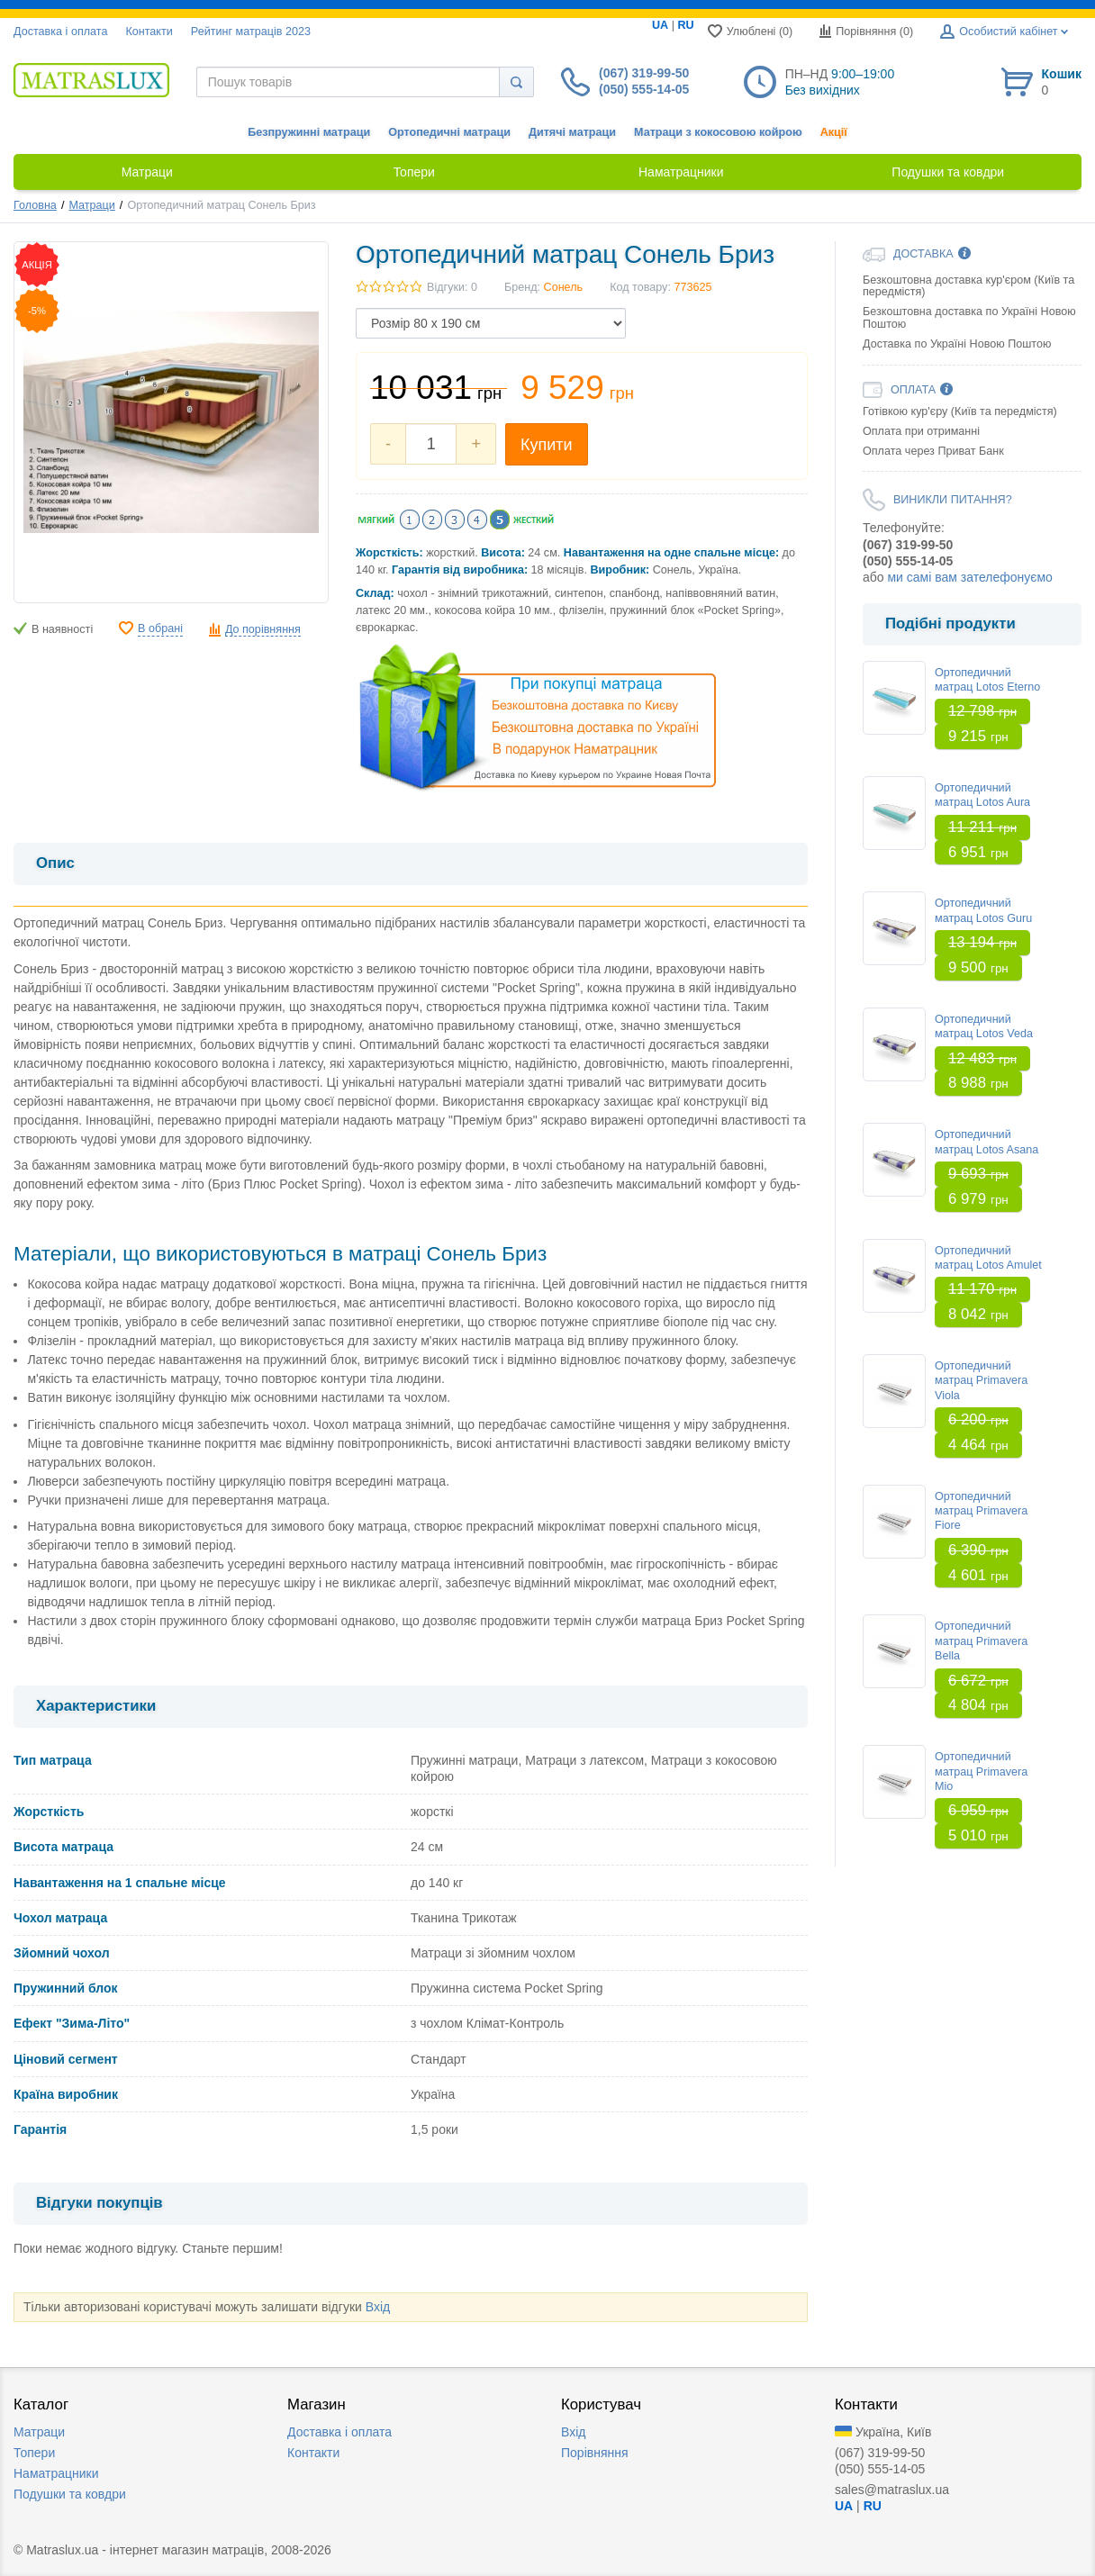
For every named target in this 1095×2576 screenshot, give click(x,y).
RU (685, 25)
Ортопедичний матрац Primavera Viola (981, 1381)
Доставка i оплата (60, 31)
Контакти (148, 31)
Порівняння (595, 2452)
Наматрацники (56, 2473)
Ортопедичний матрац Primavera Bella (981, 1641)
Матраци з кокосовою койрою (718, 132)
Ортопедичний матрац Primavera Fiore (981, 1511)
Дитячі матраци (572, 132)
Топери (34, 2452)
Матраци (91, 205)
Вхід (378, 2307)
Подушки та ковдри (70, 2494)
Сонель (564, 287)
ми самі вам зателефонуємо (969, 577)
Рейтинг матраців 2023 (251, 31)
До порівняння (263, 629)
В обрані (160, 628)
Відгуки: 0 (452, 287)
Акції (833, 132)
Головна (35, 205)
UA (660, 25)
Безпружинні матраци (309, 132)
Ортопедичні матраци (449, 132)
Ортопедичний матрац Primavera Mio (981, 1771)
